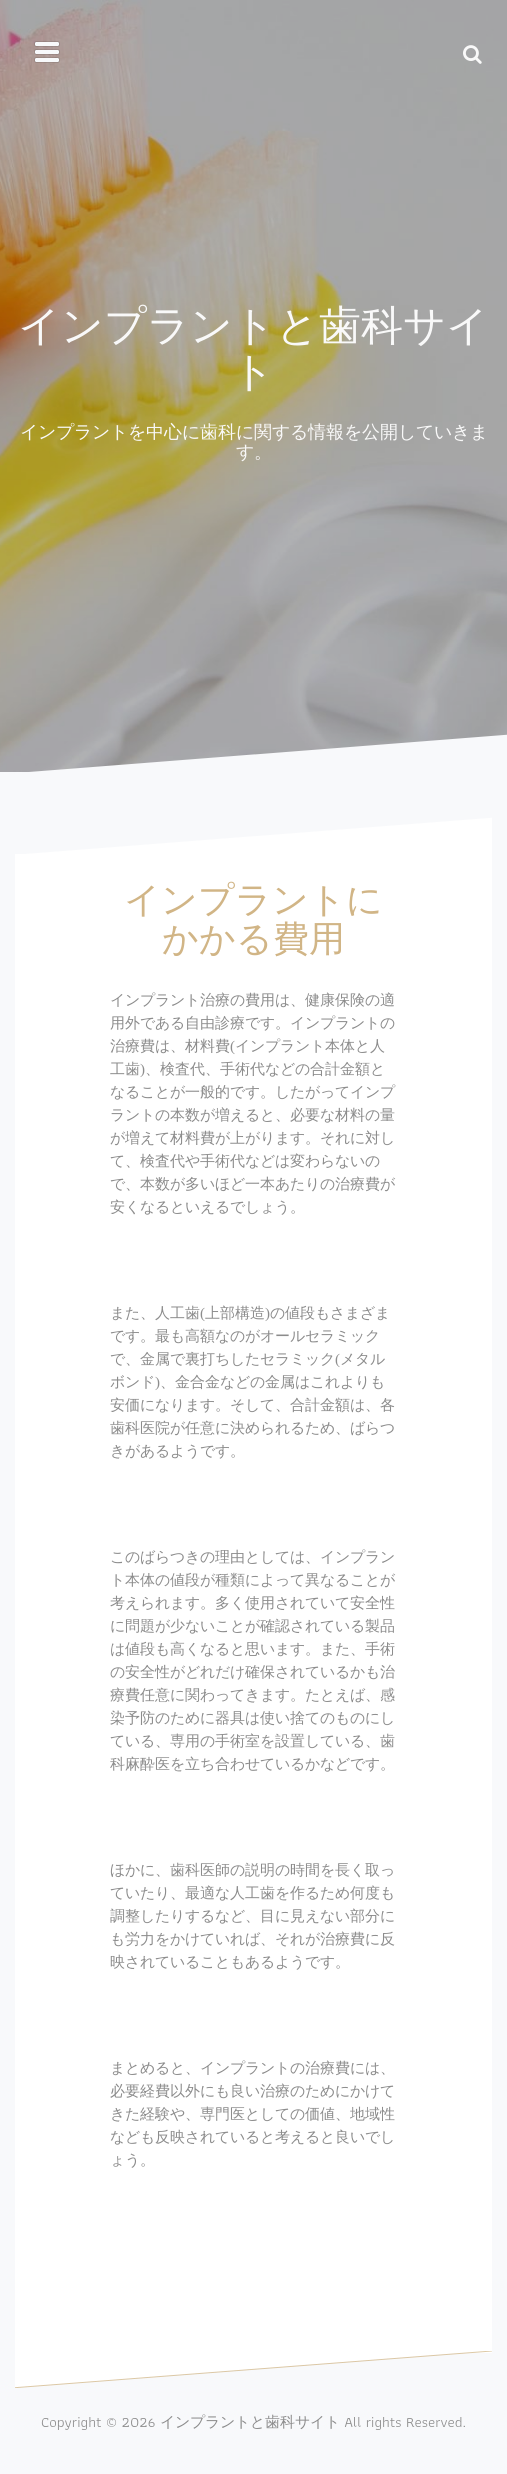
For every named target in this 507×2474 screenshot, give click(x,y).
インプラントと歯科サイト (253, 346)
